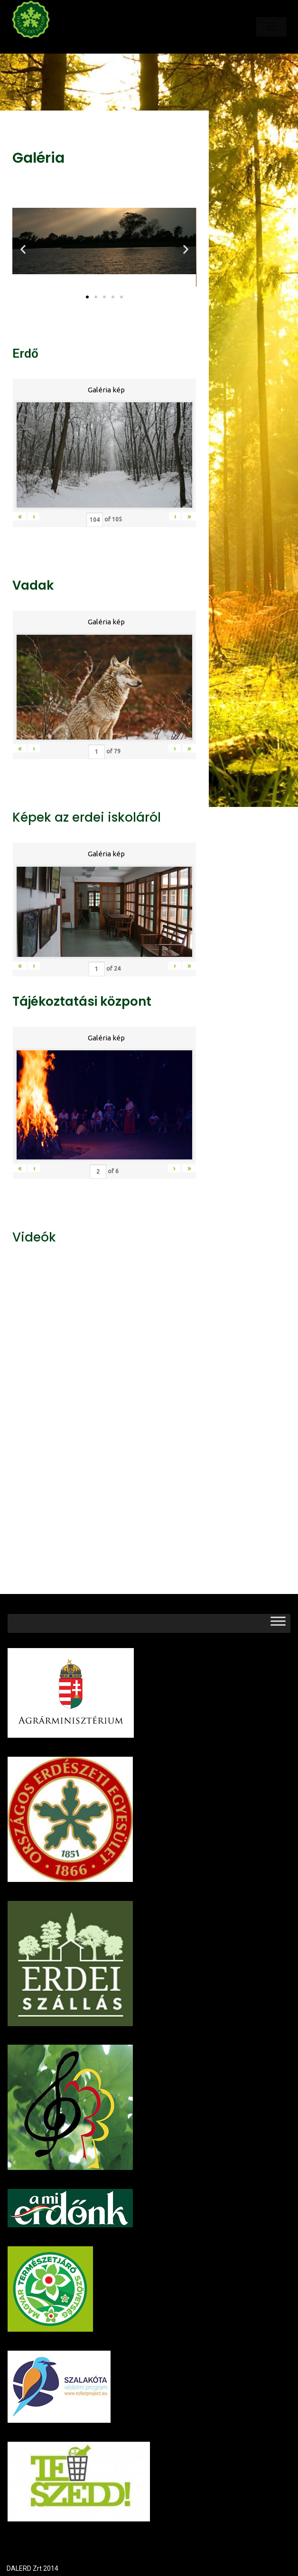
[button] (87, 297)
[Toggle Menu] (278, 1623)
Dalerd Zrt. (46, 46)
